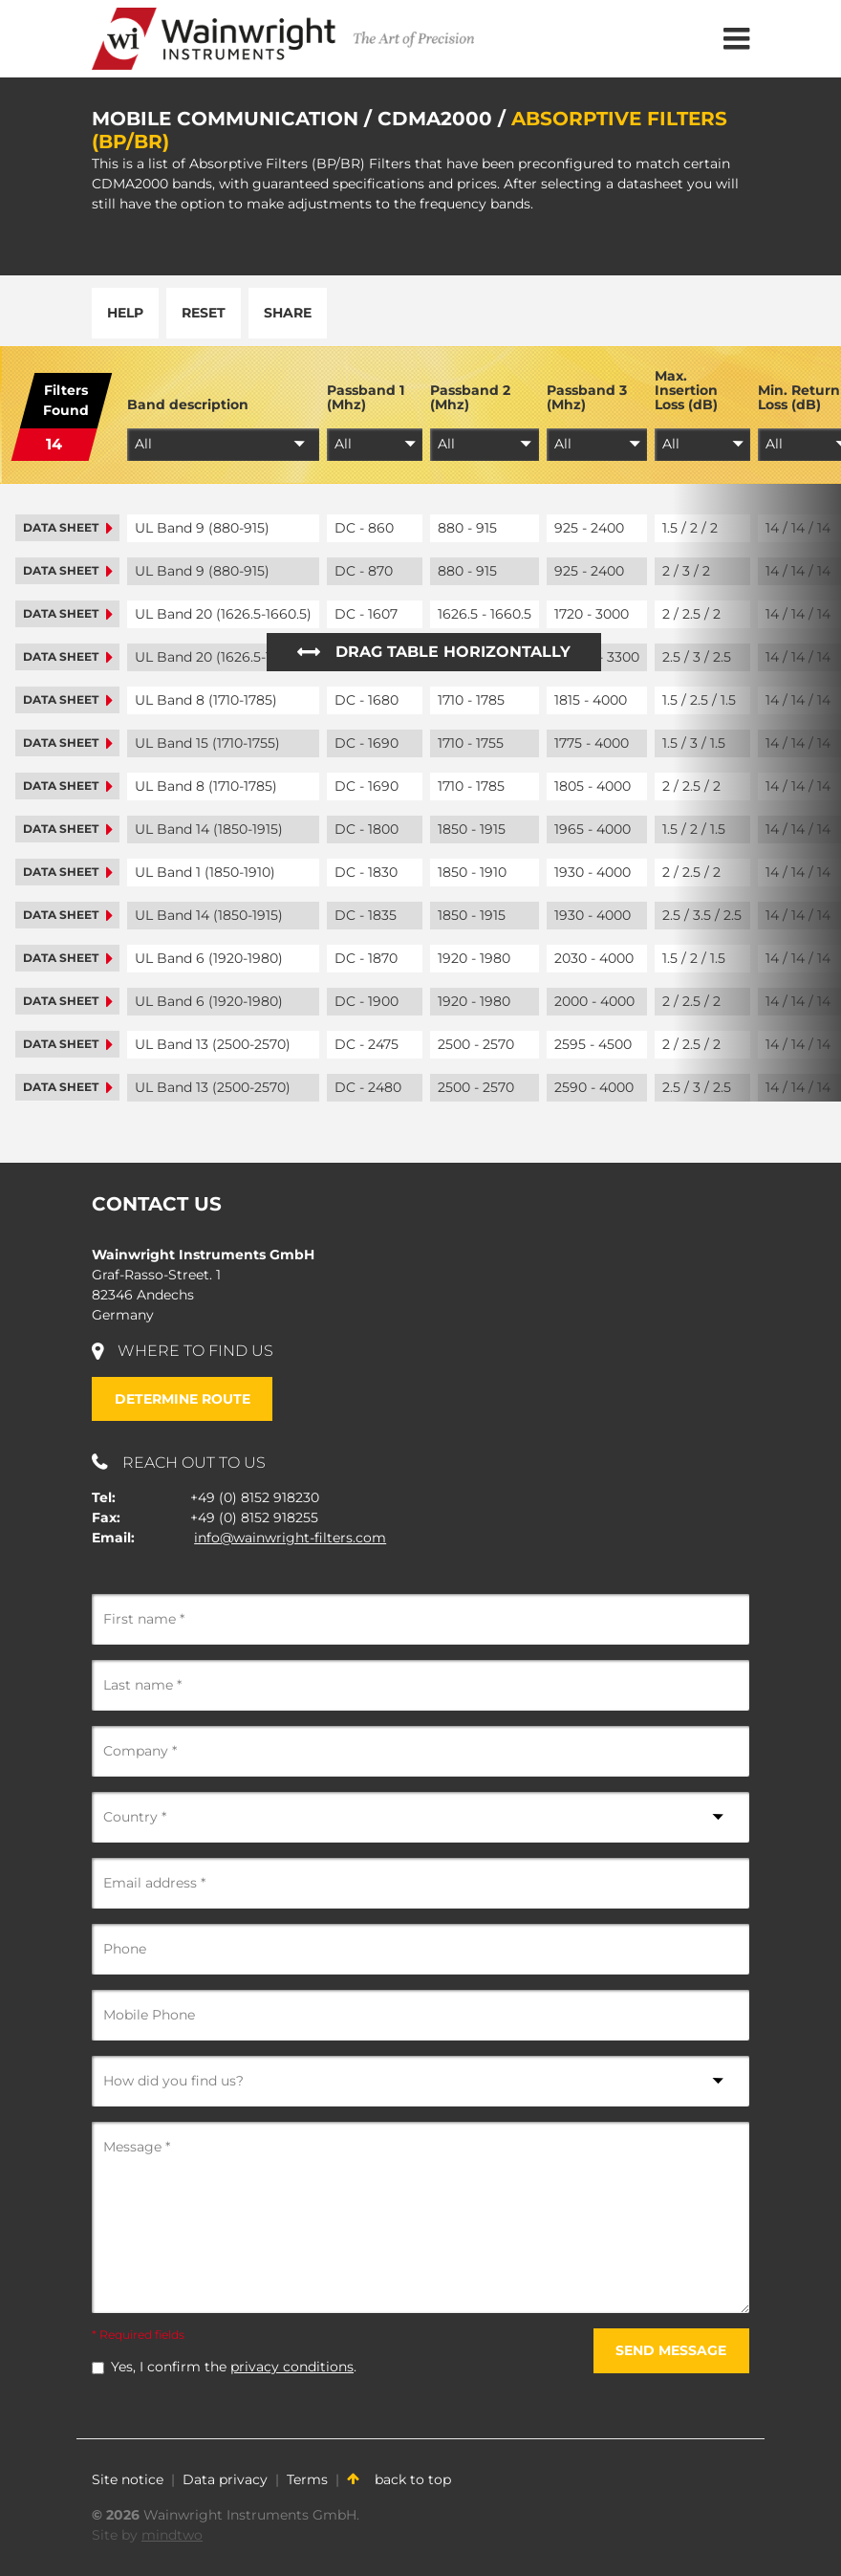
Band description (187, 405)
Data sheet (67, 527)
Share (288, 312)
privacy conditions (292, 2366)
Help (125, 312)
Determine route (182, 1399)
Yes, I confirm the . (233, 2366)
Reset (204, 312)
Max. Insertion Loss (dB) (686, 391)
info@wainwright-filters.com (290, 1537)
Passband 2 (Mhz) (470, 398)
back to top (399, 2479)
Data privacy (225, 2479)
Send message (670, 2350)
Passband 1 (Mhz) (365, 398)
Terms (307, 2479)
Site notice (127, 2479)
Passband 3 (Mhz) (587, 398)
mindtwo (172, 2534)
